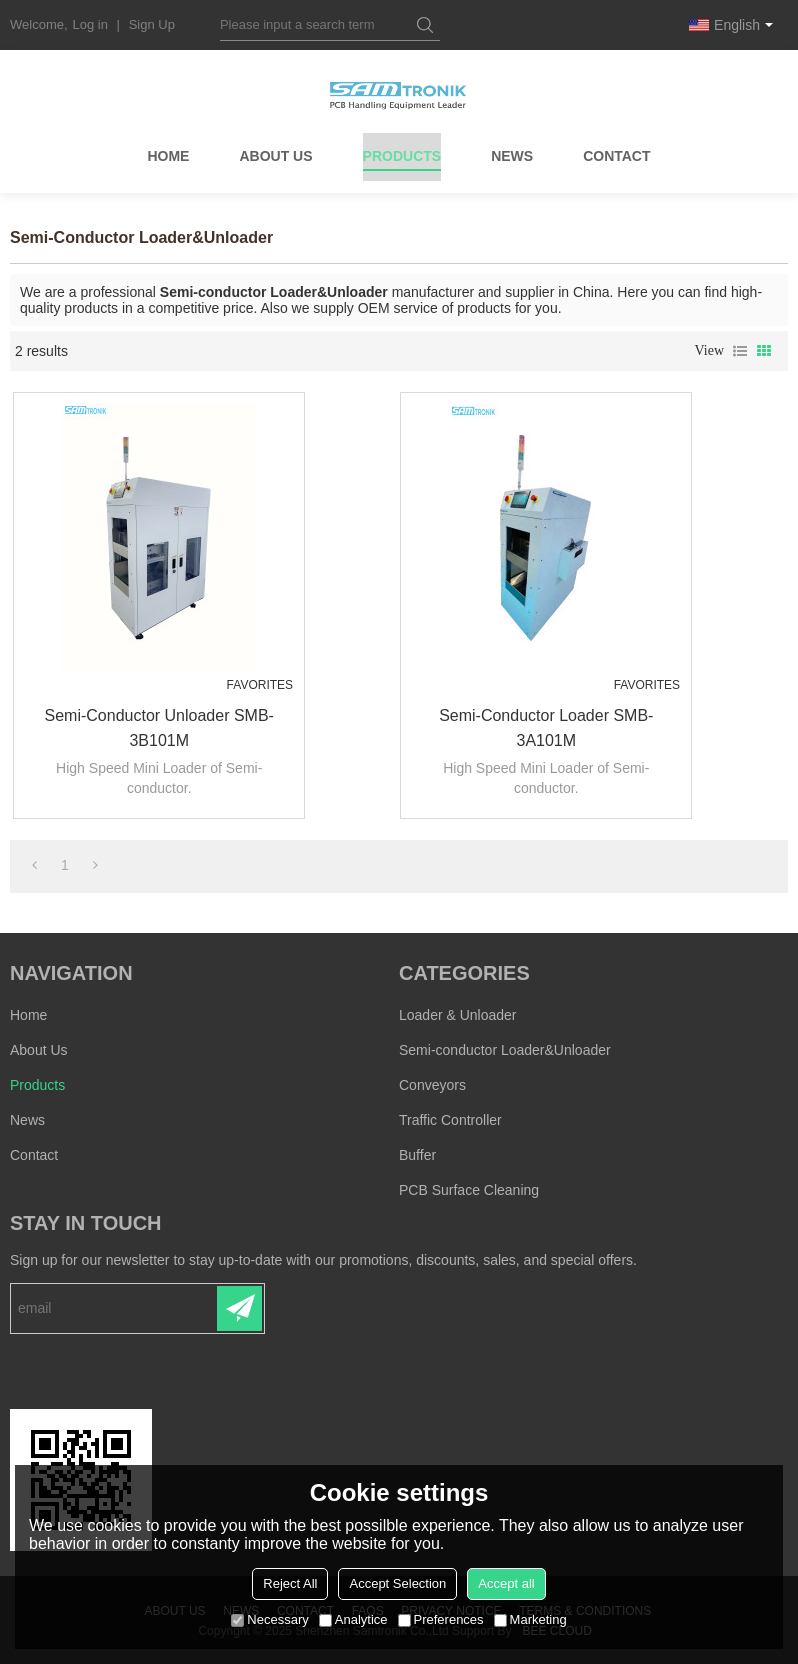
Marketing (530, 1619)
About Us (275, 158)
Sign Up (152, 24)
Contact (616, 158)
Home (168, 158)
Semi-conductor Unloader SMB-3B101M (155, 727)
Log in (90, 24)
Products (402, 161)
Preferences (441, 1619)
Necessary (269, 1619)
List (740, 351)
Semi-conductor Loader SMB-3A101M (543, 727)
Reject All (290, 1583)
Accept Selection (397, 1583)
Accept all (506, 1583)
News (512, 158)
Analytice (353, 1619)
